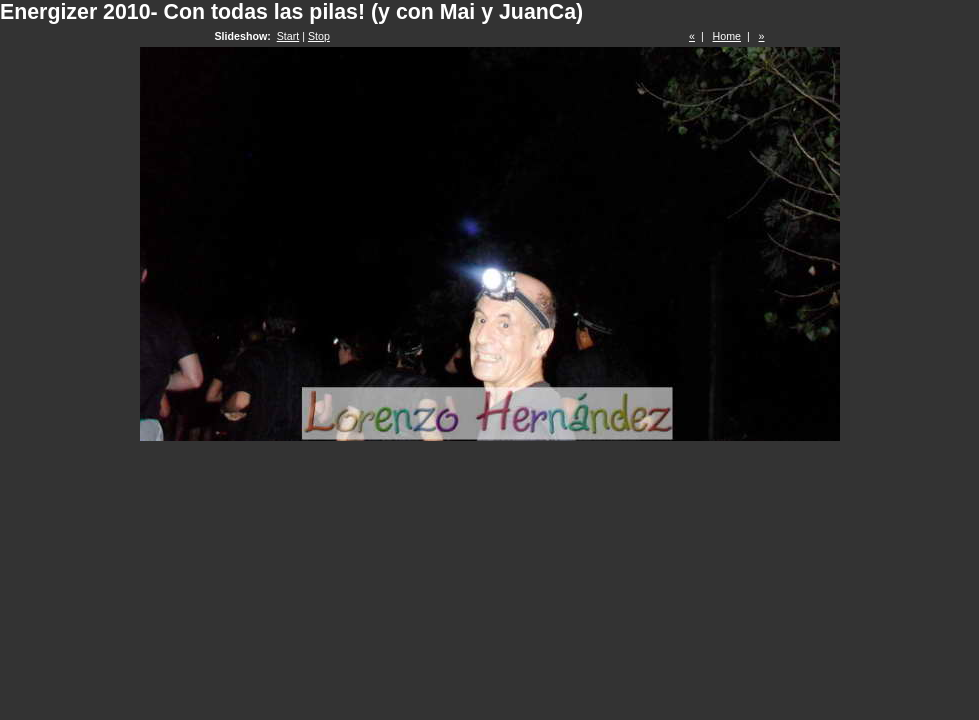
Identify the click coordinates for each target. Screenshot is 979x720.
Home (727, 36)
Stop (319, 36)
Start (288, 36)
